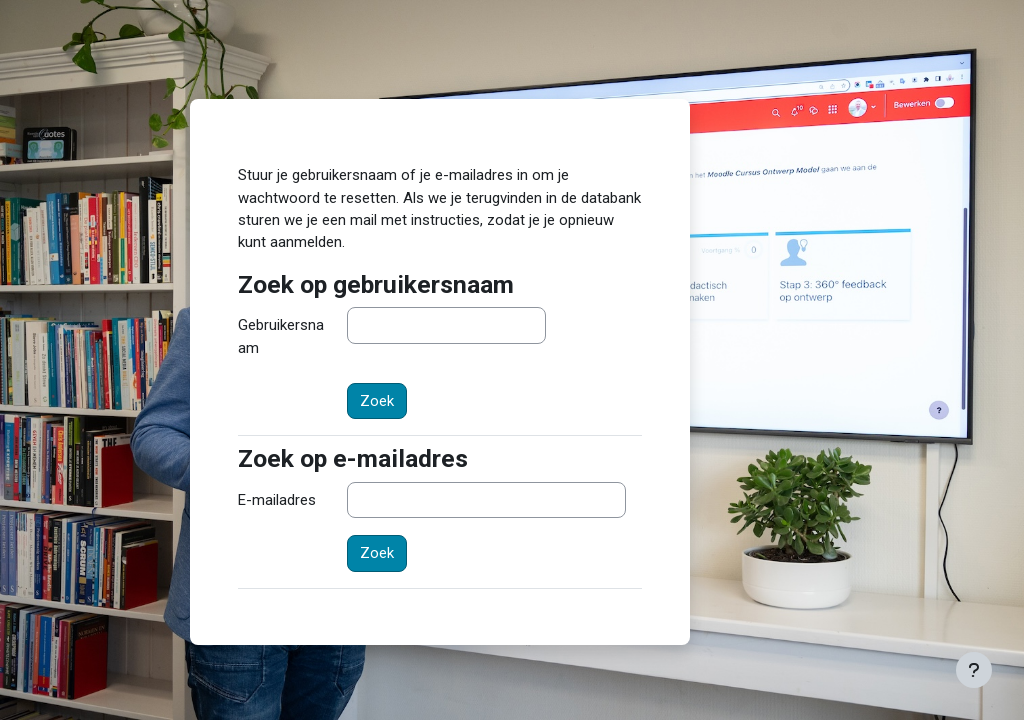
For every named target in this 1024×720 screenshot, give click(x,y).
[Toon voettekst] (974, 670)
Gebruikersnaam (281, 336)
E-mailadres (277, 500)
